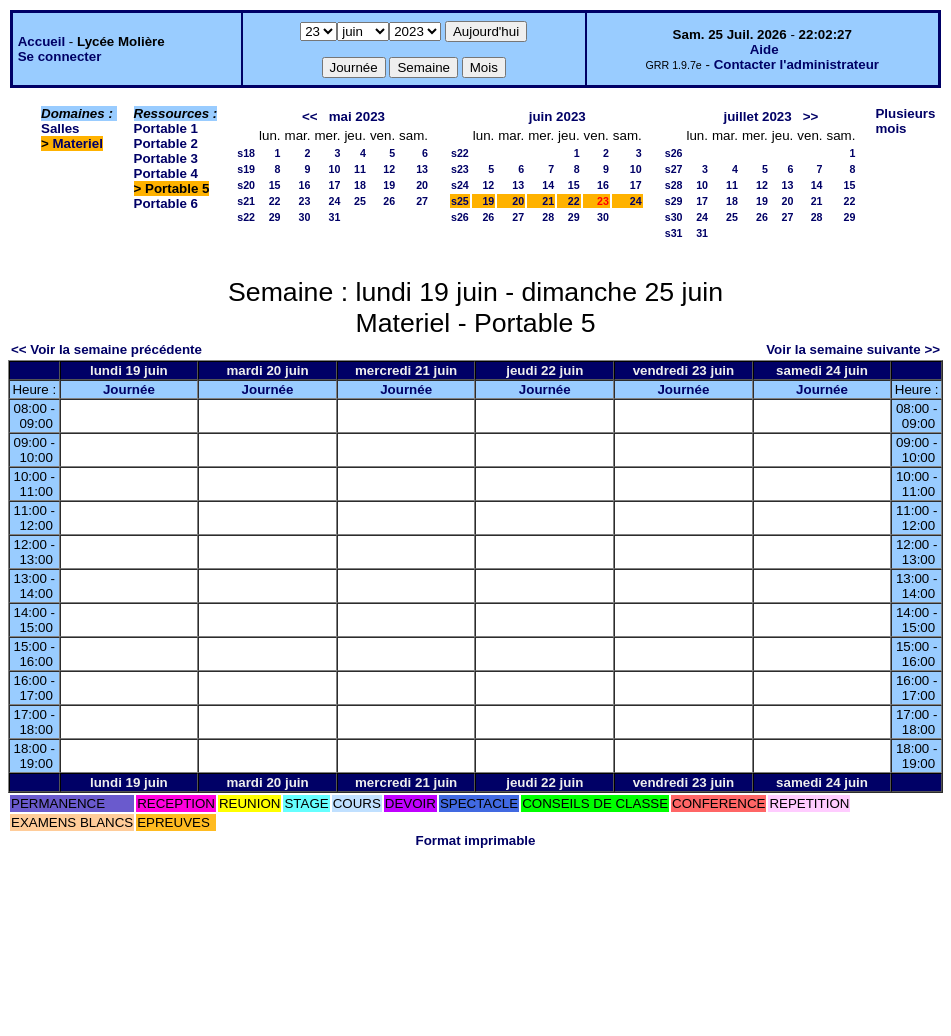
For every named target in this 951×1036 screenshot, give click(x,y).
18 (360, 185)
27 (422, 201)
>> (811, 116)
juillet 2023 (758, 116)
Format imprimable (476, 840)
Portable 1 (166, 128)
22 (275, 201)
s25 (460, 201)
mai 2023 (357, 116)
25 (360, 201)
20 (422, 185)
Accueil (41, 41)
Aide (764, 49)
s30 (674, 217)
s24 (460, 185)
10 (335, 169)
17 (335, 185)
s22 (246, 217)
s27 (674, 169)
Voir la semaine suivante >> (853, 349)
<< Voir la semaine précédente (106, 349)
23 (305, 201)
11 (360, 169)
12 (389, 169)
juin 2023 (557, 116)
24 (335, 201)
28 (548, 217)
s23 (460, 169)
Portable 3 (166, 158)
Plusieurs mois (905, 121)
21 (548, 201)
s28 (674, 185)
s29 (674, 201)
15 (275, 185)
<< (310, 116)
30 (305, 217)
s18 (246, 153)
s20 (246, 185)
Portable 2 (166, 143)
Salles (60, 128)
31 (335, 217)
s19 (246, 169)
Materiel (78, 143)
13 (422, 169)
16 (305, 185)
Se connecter (60, 56)
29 (275, 217)
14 (548, 185)
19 (389, 185)
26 (389, 201)
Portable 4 (166, 173)
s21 (246, 201)
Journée (129, 389)
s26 (460, 217)
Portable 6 (166, 203)
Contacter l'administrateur (796, 64)
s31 (674, 233)
